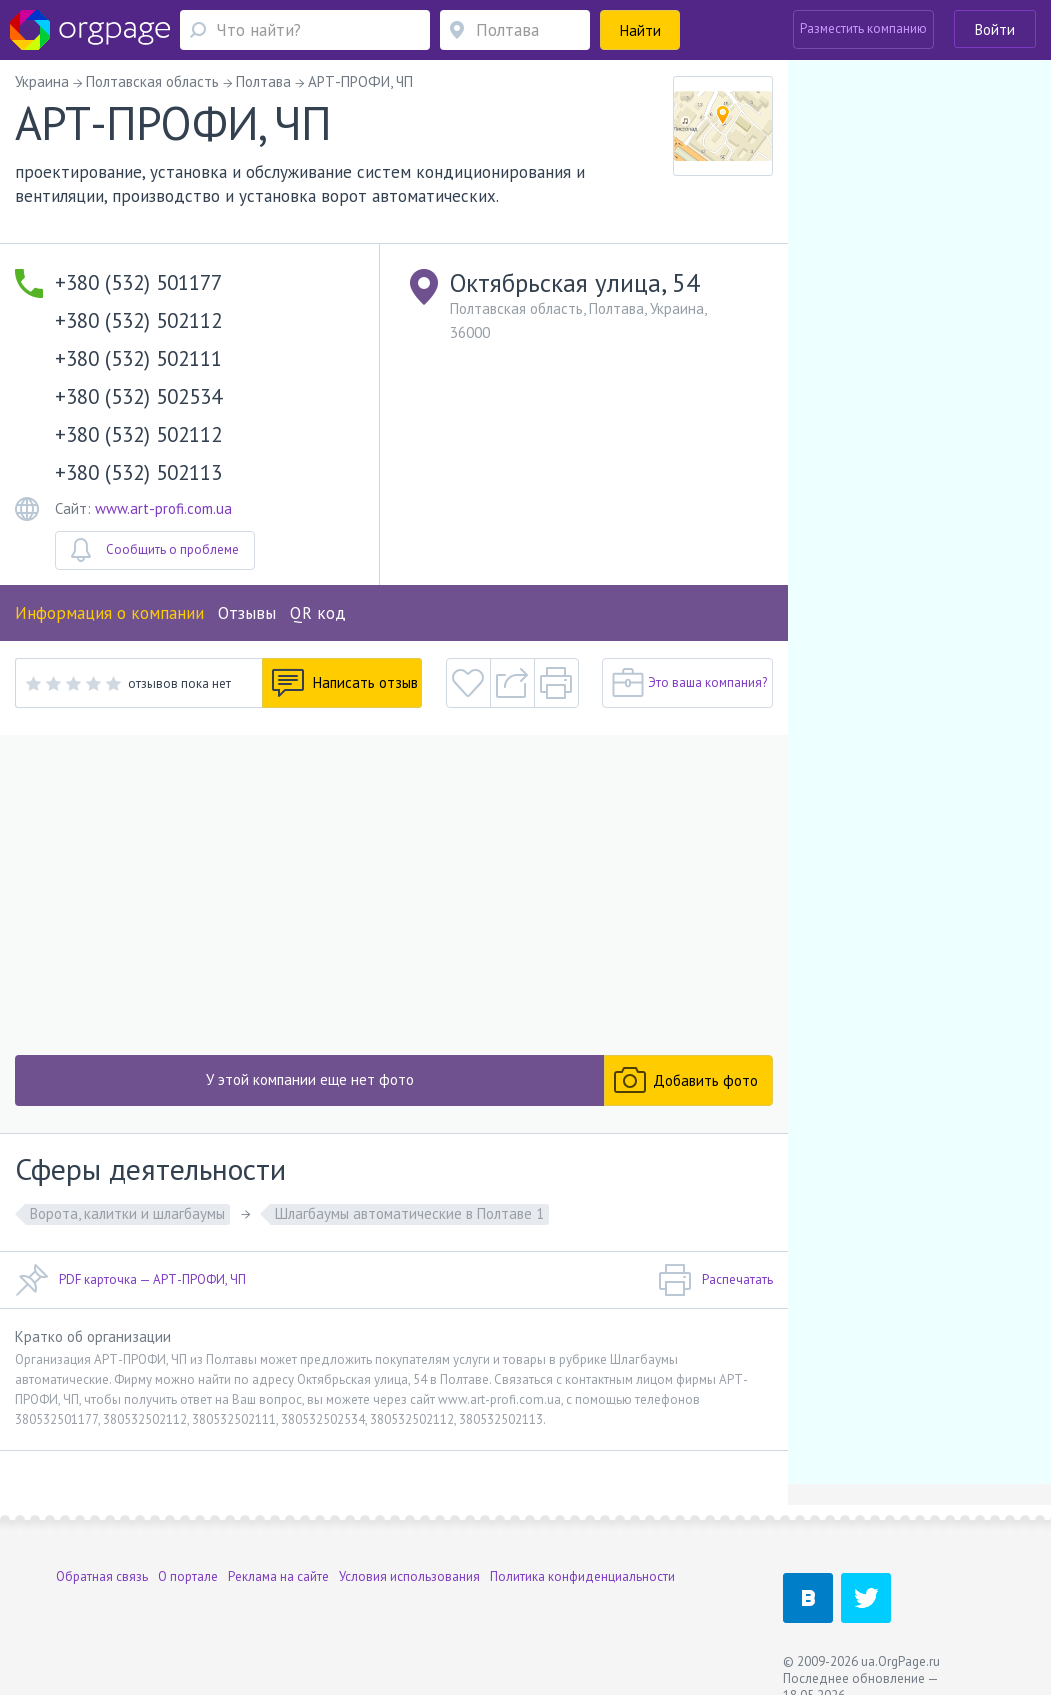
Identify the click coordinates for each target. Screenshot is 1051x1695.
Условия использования (409, 1576)
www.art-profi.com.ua (163, 508)
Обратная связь (102, 1576)
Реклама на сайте (278, 1576)
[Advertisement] (394, 895)
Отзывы (247, 613)
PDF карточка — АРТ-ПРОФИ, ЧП (130, 1280)
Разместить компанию (863, 28)
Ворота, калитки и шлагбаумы (127, 1213)
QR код (318, 613)
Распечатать (715, 1280)
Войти (995, 29)
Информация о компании (109, 613)
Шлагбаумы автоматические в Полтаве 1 (409, 1213)
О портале (188, 1576)
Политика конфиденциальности (582, 1576)
